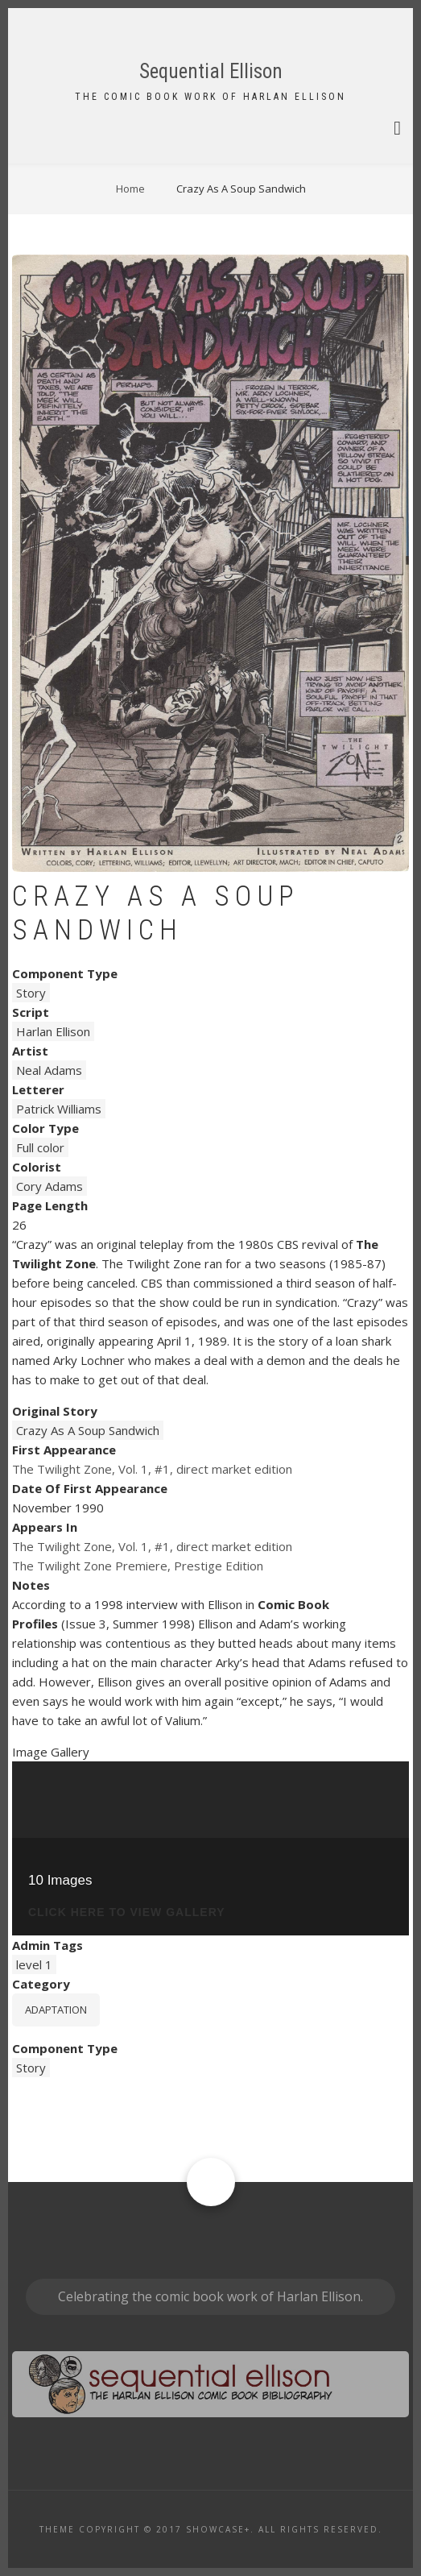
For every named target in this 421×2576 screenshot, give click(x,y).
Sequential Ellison (211, 71)
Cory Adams (49, 1186)
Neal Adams (49, 1070)
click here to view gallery (126, 1912)
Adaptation (56, 2009)
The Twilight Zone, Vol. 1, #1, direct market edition (152, 1469)
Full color (40, 1147)
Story (31, 993)
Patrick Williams (58, 1109)
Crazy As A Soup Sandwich (87, 1430)
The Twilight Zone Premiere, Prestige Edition (137, 1566)
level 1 (34, 1964)
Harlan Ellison (53, 1031)
